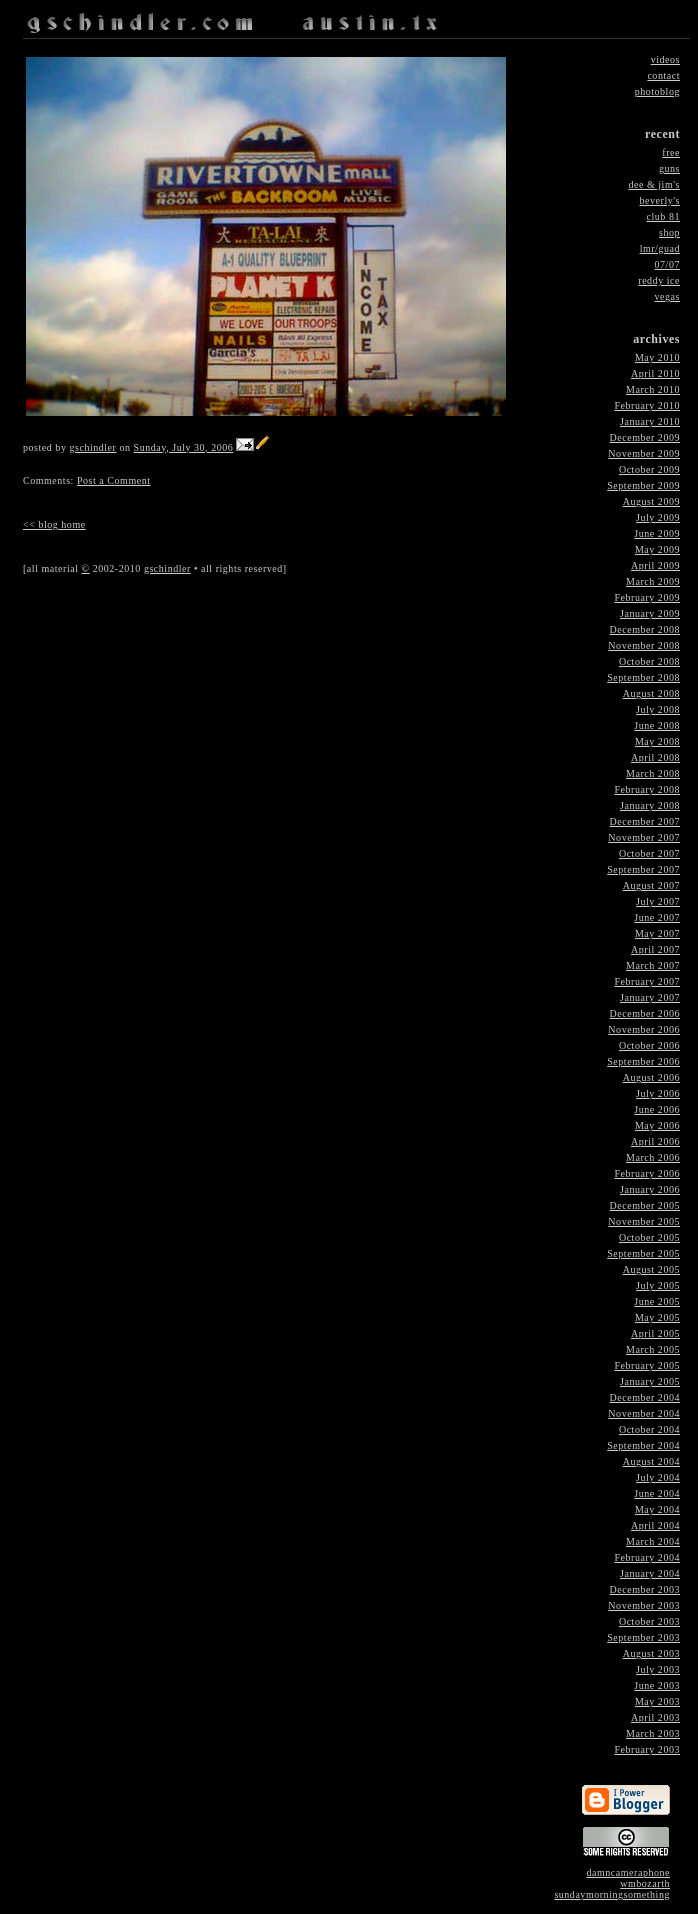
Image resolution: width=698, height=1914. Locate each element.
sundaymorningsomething (612, 1894)
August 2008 (651, 693)
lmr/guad (660, 248)
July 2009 (658, 517)
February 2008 (647, 789)
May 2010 (657, 357)
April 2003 (655, 1717)
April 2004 (655, 1525)
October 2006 (649, 1045)
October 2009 (649, 469)
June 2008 (657, 725)
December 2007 (644, 821)
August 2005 (651, 1269)
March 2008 (653, 773)
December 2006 (644, 1013)
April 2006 (655, 1141)
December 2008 (644, 629)
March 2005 (653, 1349)
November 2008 (644, 645)
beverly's (660, 200)
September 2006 (643, 1061)
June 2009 (657, 533)
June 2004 (657, 1493)
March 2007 (653, 965)
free (671, 152)
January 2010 (650, 421)
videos (665, 59)
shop (669, 232)
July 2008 (658, 709)
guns (669, 168)
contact (663, 75)
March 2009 (653, 581)
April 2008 (655, 757)
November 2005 (644, 1221)
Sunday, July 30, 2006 (184, 447)
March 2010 (653, 389)
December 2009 (644, 437)
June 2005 (657, 1301)
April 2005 (655, 1333)
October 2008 (649, 661)
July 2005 (658, 1285)
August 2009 (651, 501)
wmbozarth (645, 1883)
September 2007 (643, 869)
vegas (667, 296)
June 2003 (657, 1685)
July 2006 (658, 1093)
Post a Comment (114, 480)
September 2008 (643, 677)
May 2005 (657, 1317)
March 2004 (653, 1541)
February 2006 (647, 1173)
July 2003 (658, 1669)
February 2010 (647, 405)
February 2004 (647, 1557)
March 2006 (653, 1157)
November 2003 (644, 1605)
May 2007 (657, 933)
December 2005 (644, 1205)
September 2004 (643, 1445)
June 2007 (657, 917)
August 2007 (651, 885)
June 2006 (657, 1109)
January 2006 (650, 1189)
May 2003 (657, 1701)
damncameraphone (628, 1872)
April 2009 (655, 565)
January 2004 (650, 1573)
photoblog (657, 91)
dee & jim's (654, 184)
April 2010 (655, 373)
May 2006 (657, 1125)
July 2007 (658, 901)
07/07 (667, 264)
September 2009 (643, 485)
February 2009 (647, 597)
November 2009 (644, 453)
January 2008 (650, 805)
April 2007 (655, 949)
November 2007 (644, 837)
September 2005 (643, 1253)
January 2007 (650, 997)
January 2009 (650, 613)
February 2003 (647, 1749)
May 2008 (657, 741)
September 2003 (643, 1637)
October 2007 (649, 853)
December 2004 (644, 1397)
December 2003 (644, 1589)
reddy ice (659, 280)
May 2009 (657, 549)
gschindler (92, 447)
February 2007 (647, 981)
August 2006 (651, 1077)
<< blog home (54, 524)
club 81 (663, 216)
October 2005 (649, 1237)
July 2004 (658, 1477)
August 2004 (651, 1461)
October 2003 (649, 1621)
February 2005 (647, 1365)
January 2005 (650, 1381)
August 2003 (651, 1653)
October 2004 (649, 1429)
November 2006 (644, 1029)
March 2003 (653, 1733)
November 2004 (644, 1413)
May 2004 (657, 1509)
